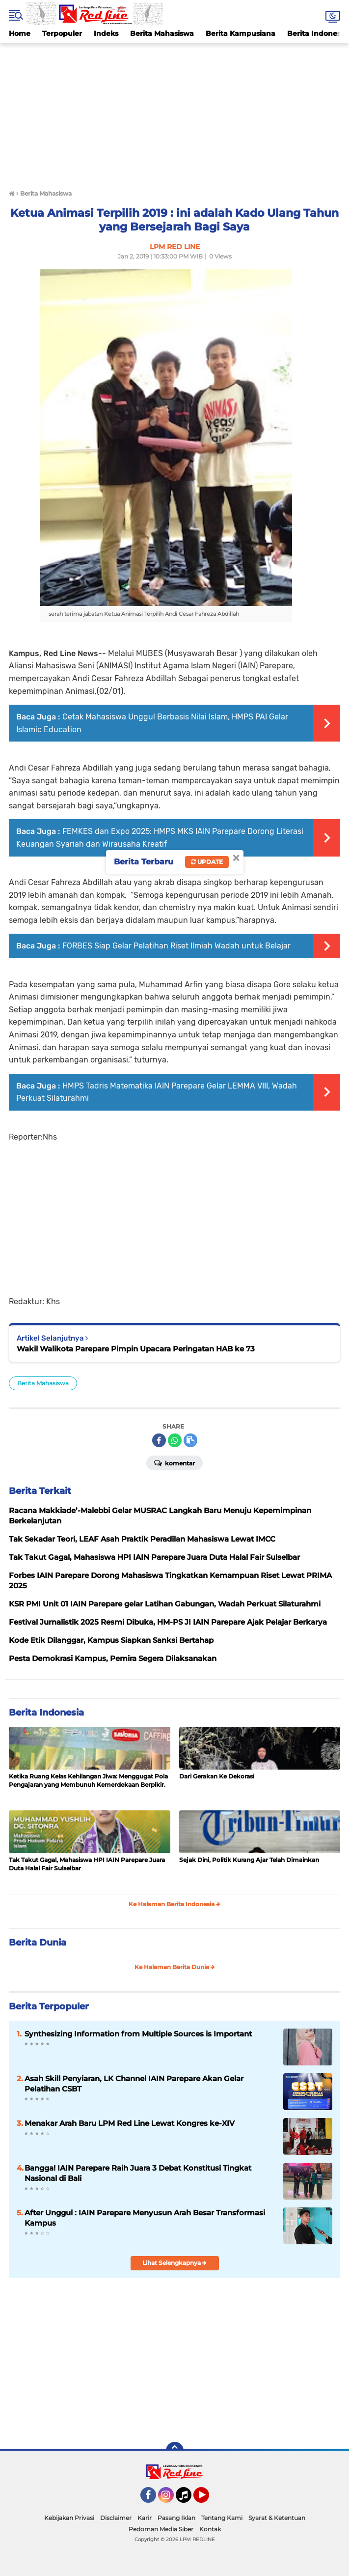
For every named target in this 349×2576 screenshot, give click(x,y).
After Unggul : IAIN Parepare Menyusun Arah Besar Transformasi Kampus (145, 2218)
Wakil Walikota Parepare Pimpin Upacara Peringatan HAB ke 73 (136, 1348)
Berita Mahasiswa (162, 33)
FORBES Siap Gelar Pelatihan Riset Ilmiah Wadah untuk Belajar (176, 945)
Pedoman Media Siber (161, 2529)
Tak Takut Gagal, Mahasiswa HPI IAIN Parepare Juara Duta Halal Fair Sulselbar (87, 1864)
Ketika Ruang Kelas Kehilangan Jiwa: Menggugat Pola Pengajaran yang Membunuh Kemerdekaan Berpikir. (88, 1780)
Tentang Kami (221, 2517)
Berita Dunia (37, 1942)
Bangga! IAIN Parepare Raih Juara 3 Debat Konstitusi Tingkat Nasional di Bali (138, 2173)
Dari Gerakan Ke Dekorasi (216, 1776)
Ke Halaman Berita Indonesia (174, 1904)
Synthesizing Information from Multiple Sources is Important (138, 2033)
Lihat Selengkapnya (174, 2262)
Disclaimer (116, 2517)
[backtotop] (175, 2451)
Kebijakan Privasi (69, 2517)
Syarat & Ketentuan (276, 2517)
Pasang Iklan (176, 2517)
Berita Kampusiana (240, 33)
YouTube (208, 2499)
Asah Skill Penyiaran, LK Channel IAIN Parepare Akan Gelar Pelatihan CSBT (134, 2083)
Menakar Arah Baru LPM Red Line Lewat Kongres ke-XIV (130, 2123)
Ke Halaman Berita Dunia (174, 1967)
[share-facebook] (159, 1440)
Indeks (106, 33)
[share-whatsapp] (175, 1440)
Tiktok (186, 2499)
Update (207, 861)
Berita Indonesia (46, 1712)
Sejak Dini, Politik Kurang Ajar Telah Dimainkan (249, 1859)
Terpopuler (62, 33)
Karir (144, 2517)
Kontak (210, 2529)
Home (19, 33)
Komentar (174, 1462)
